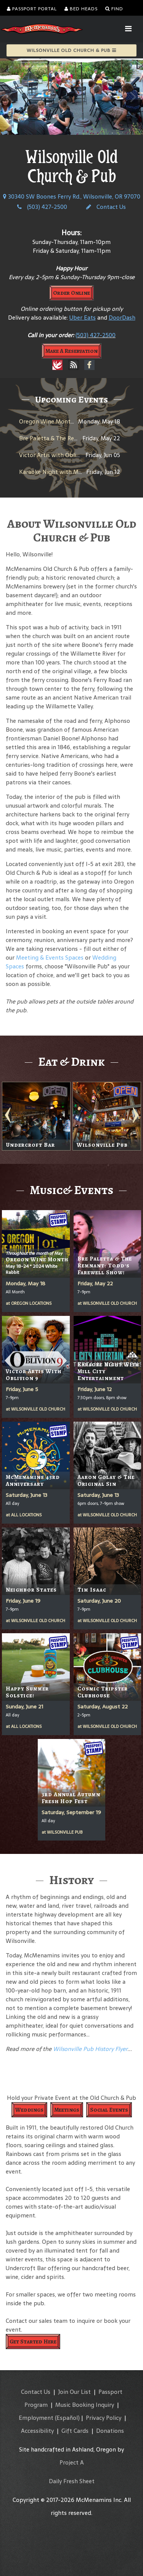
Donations (110, 2430)
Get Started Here (33, 2341)
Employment (36, 2417)
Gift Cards (74, 2430)
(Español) (67, 2417)
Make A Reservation (71, 351)
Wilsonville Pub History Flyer (90, 2049)
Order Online (71, 293)
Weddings (29, 2110)
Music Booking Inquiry (84, 2405)
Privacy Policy (103, 2417)
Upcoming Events (71, 399)
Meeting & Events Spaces (50, 957)
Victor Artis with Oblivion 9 (56, 455)
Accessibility (37, 2430)
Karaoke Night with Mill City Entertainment (78, 472)
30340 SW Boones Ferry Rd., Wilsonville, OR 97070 (71, 196)
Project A (71, 2462)
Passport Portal (32, 9)
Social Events (109, 2110)
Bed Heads (81, 9)
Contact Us (106, 207)
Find (114, 9)
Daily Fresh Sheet (72, 2481)
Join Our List (74, 2392)
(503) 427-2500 (42, 207)
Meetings (66, 2110)
